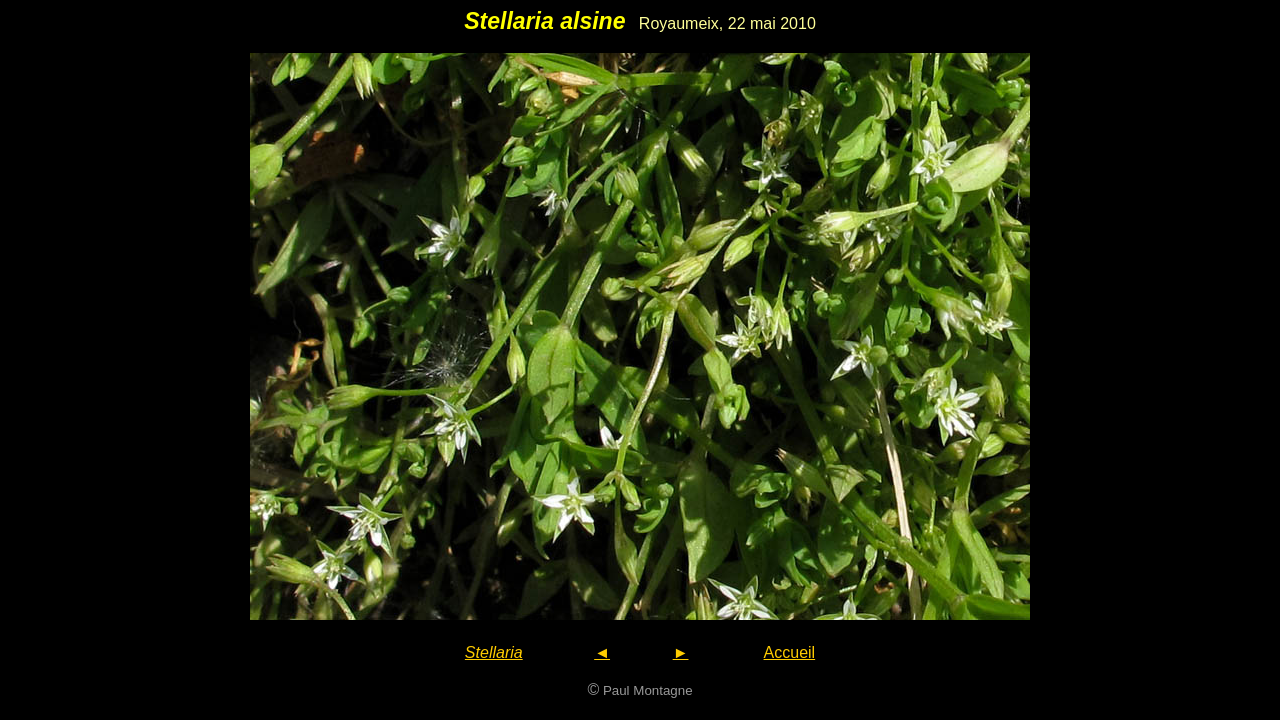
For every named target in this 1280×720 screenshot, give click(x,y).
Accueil (790, 652)
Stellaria (494, 652)
